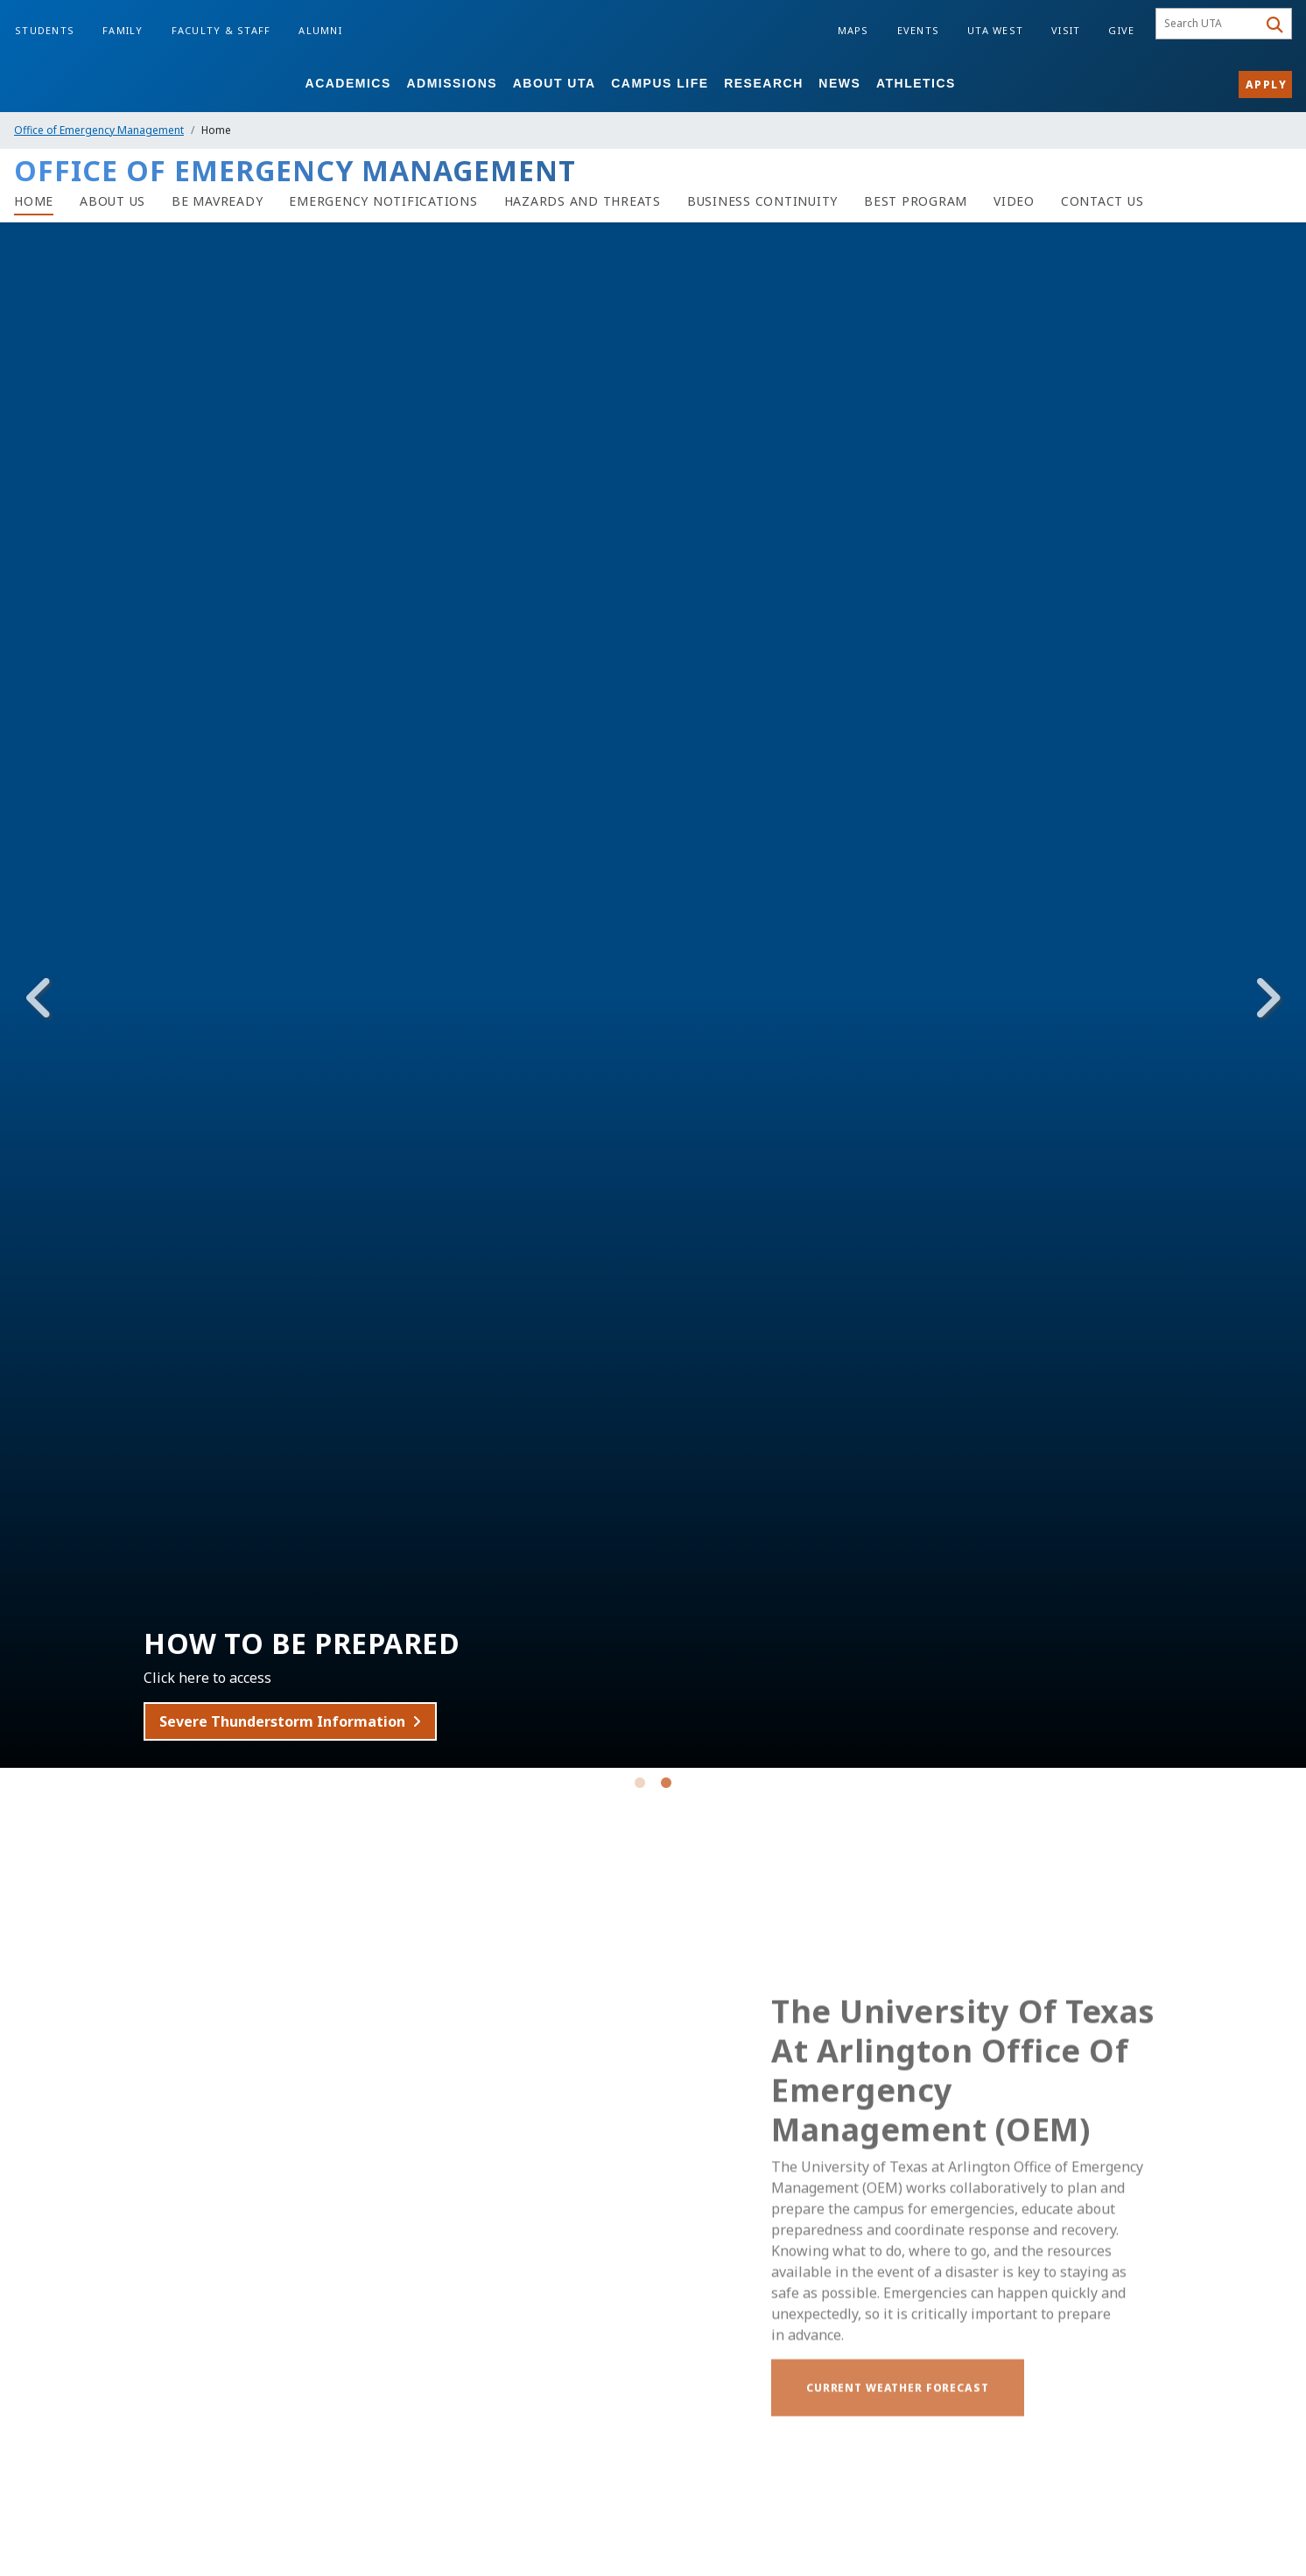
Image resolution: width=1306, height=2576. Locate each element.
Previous (39, 998)
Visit (1065, 30)
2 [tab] (666, 1786)
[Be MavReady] (217, 201)
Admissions (451, 83)
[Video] (1014, 201)
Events (918, 30)
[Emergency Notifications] (383, 201)
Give (1121, 30)
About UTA (554, 83)
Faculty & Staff (221, 30)
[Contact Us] (1102, 201)
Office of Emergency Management (99, 130)
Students (44, 30)
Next (1266, 998)
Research (764, 83)
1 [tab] (640, 1786)
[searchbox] (1209, 24)
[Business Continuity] (762, 201)
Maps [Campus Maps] (853, 30)
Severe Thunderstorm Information (309, 1721)
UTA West (995, 30)
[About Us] (112, 201)
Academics (348, 83)
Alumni (320, 30)
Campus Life (659, 83)
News (839, 83)
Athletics (916, 83)
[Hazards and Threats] (582, 201)
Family (123, 30)
